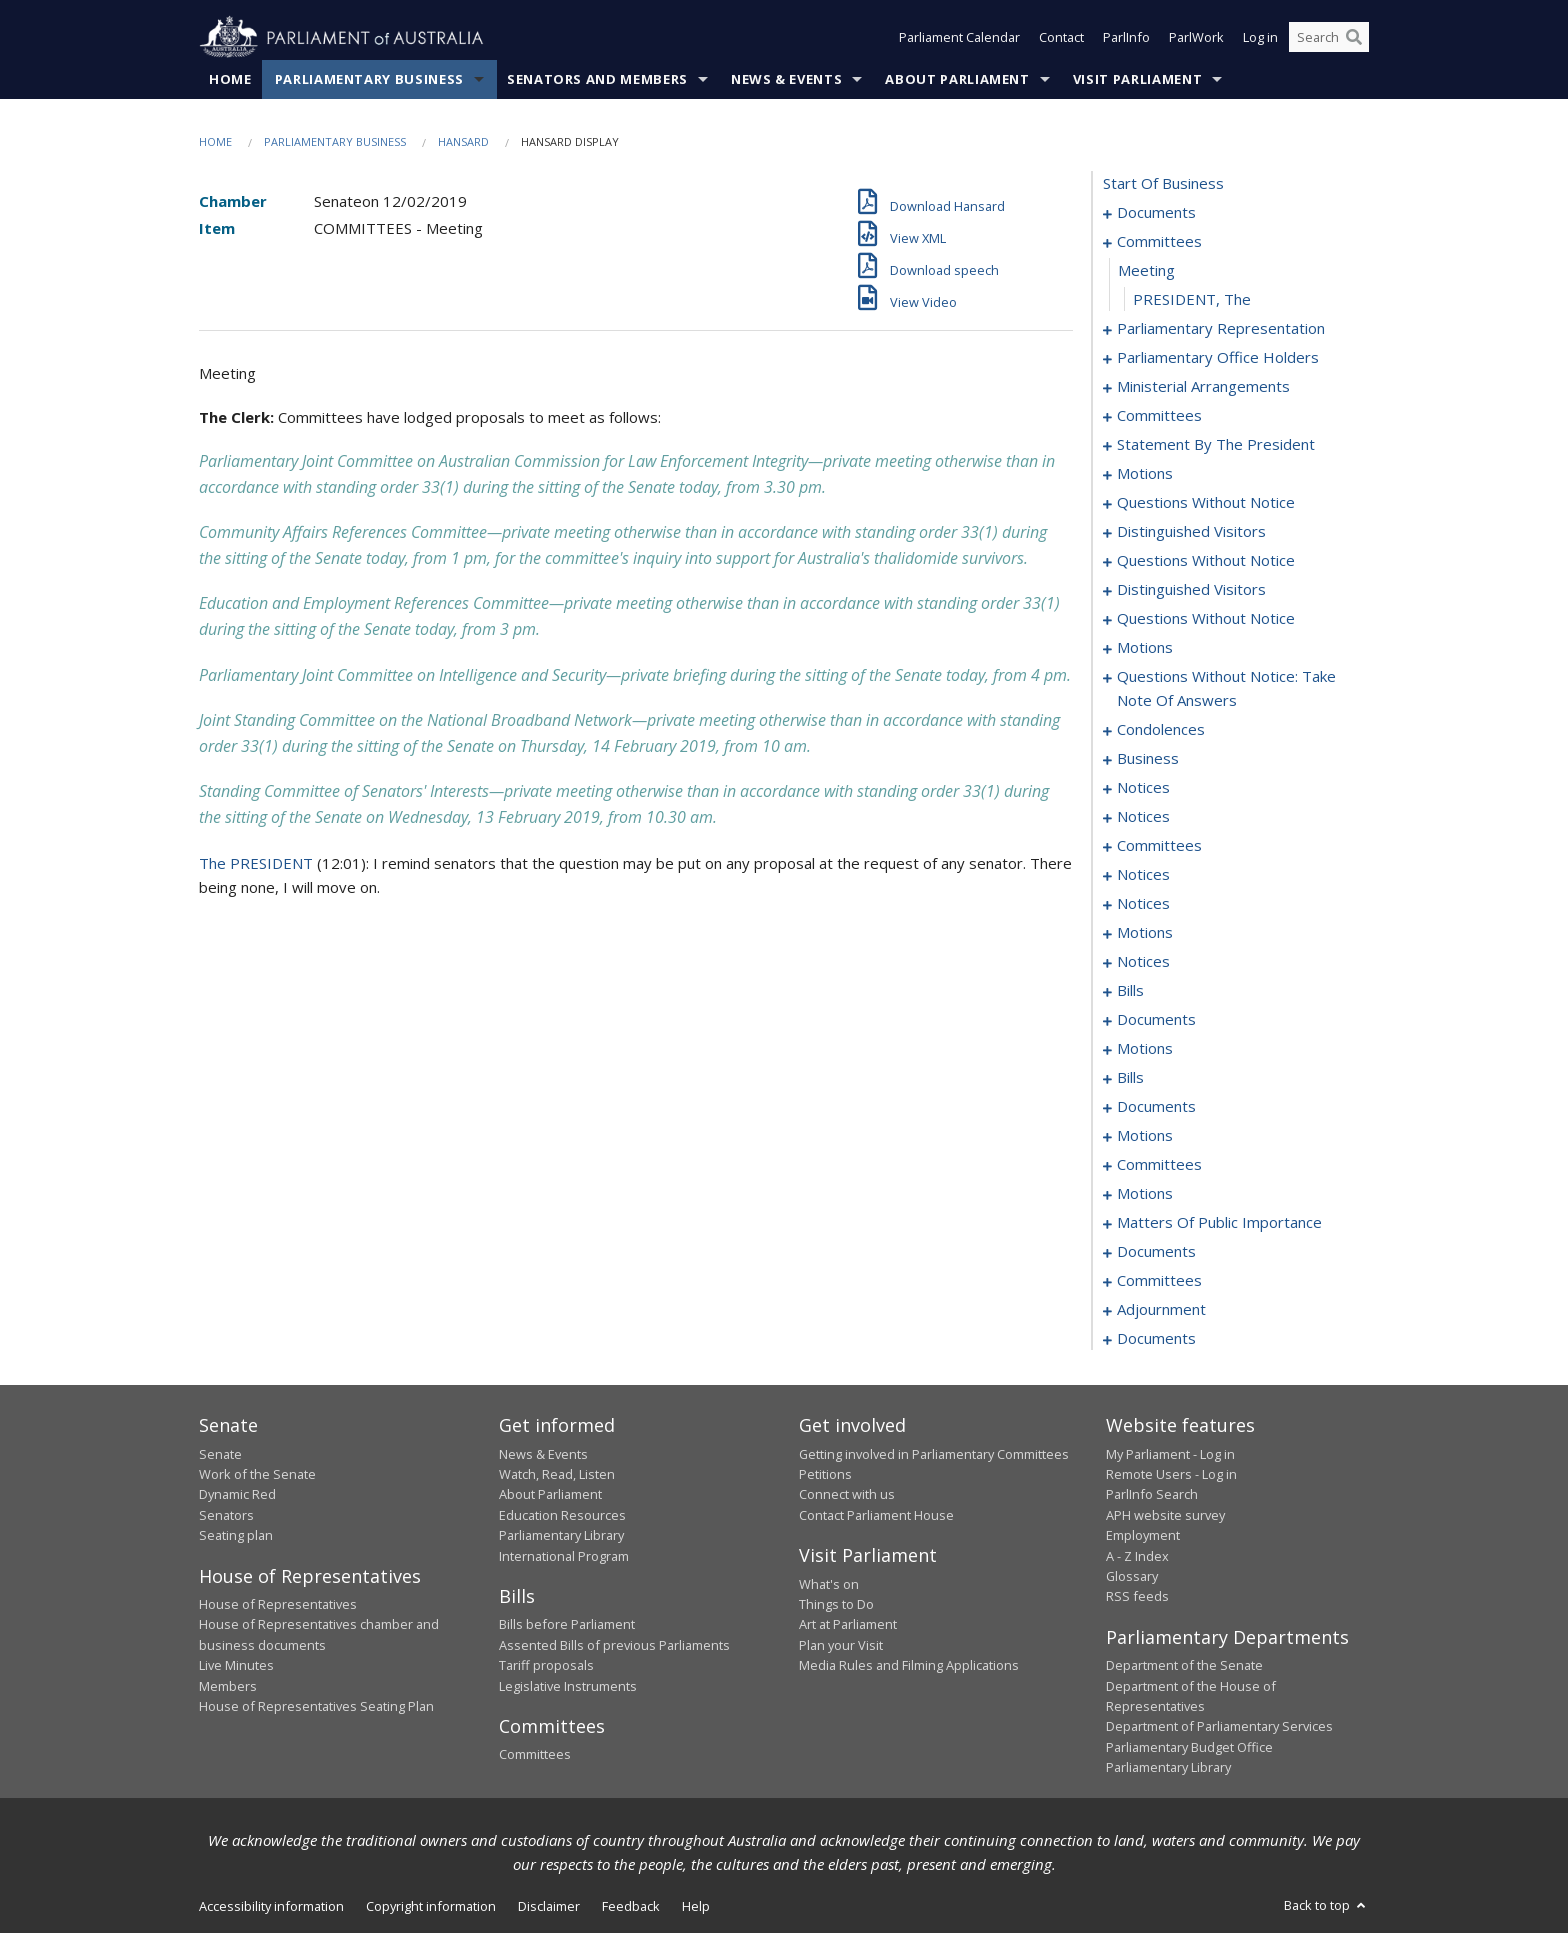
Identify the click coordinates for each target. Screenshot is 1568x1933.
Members (228, 1686)
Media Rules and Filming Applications (909, 1666)
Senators (226, 1515)
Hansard (463, 141)
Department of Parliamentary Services (1219, 1727)
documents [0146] (1156, 1107)
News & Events (786, 79)
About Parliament (957, 79)
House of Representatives (278, 1604)
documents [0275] (1156, 1339)
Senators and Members (597, 79)
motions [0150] (1145, 1136)
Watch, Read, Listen (557, 1474)
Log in (1260, 38)
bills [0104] (1130, 991)
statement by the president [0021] (1216, 445)
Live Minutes (236, 1666)
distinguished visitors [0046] (1191, 590)
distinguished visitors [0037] (1191, 532)
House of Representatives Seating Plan (316, 1706)
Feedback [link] (631, 1906)
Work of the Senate (257, 1474)
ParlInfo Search (1152, 1495)
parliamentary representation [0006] (1221, 329)
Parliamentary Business (369, 79)
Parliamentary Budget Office (1189, 1747)
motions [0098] (1145, 933)
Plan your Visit (841, 1645)
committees (1159, 1165)
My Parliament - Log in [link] (1170, 1454)
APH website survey (1165, 1515)
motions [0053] (1145, 648)
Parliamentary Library (561, 1536)
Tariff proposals (546, 1666)
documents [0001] (1156, 213)
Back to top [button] (1326, 1905)
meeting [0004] (1146, 271)
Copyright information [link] (431, 1906)
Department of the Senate (1184, 1666)
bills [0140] (1130, 1078)
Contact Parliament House (876, 1515)
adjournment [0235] (1161, 1310)
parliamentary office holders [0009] (1218, 358)
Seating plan (236, 1536)
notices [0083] (1143, 788)
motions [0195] (1145, 1194)
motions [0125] (1145, 1049)
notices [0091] (1143, 875)
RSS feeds (1137, 1597)
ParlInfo (1126, 38)
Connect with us (847, 1495)
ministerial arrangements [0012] (1203, 387)
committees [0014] (1159, 416)
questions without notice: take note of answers (1226, 689)
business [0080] (1148, 759)
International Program (564, 1556)
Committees (535, 1755)
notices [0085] (1143, 817)
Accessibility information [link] (271, 1906)
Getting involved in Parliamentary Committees (934, 1454)
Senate (220, 1454)
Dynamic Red (237, 1495)
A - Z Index (1137, 1556)
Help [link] (696, 1906)
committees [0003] (1159, 242)
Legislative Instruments (568, 1686)
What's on (829, 1584)
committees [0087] (1159, 846)
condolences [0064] (1161, 730)
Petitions (825, 1474)
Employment (1143, 1536)
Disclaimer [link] (549, 1906)
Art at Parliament (848, 1625)
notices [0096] (1143, 904)
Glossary (1132, 1576)
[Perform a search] (1354, 38)
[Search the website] (1329, 38)
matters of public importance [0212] (1219, 1223)
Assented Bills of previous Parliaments (614, 1645)
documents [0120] (1156, 1020)
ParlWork (1196, 38)
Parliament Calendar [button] (959, 38)
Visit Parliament (1137, 79)
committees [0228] (1159, 1281)
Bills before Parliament (567, 1625)
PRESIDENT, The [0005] (1192, 300)
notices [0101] (1143, 962)
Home (230, 79)
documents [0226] (1156, 1252)
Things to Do (836, 1604)
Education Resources (562, 1515)
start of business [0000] (1163, 184)
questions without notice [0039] (1206, 561)
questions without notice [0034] (1206, 503)
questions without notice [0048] (1206, 619)
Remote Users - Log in (1171, 1474)
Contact (1061, 38)
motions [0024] (1145, 474)
